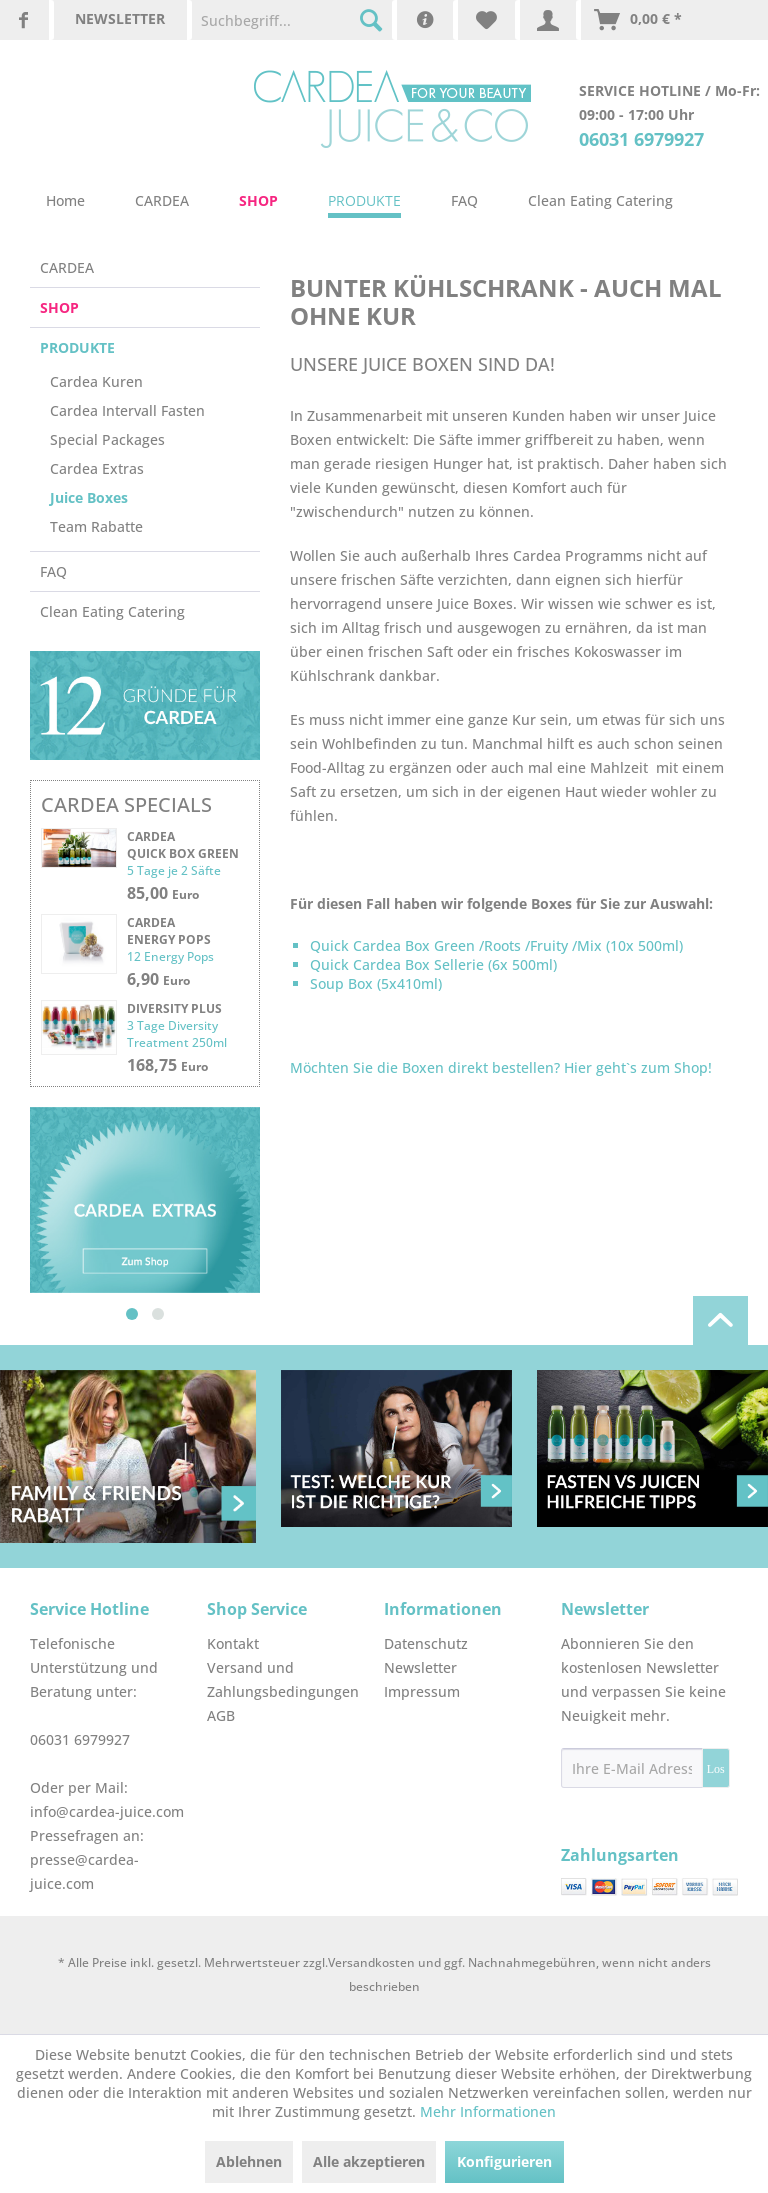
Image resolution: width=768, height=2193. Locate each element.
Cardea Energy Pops (169, 931)
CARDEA (67, 267)
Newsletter (420, 1667)
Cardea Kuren (96, 381)
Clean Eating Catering (112, 611)
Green (454, 945)
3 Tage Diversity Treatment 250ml (177, 1034)
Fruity (549, 945)
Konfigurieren (504, 2161)
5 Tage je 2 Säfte (174, 870)
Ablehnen (249, 2161)
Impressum (422, 1691)
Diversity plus (174, 1008)
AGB (221, 1715)
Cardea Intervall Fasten (127, 410)
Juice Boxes (89, 497)
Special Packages (107, 439)
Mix (589, 945)
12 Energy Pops (170, 956)
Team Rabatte (96, 526)
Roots (502, 945)
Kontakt (233, 1643)
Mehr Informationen (488, 2111)
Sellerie (459, 964)
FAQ (53, 571)
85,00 (163, 893)
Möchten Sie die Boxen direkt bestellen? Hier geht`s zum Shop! (501, 1067)
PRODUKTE (77, 347)
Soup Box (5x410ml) (378, 983)
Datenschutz (426, 1643)
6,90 (158, 979)
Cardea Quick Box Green (183, 845)
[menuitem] (292, 20)
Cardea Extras (97, 468)
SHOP (59, 307)
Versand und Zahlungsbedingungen (283, 1679)
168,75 (167, 1065)
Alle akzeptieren (369, 2161)
